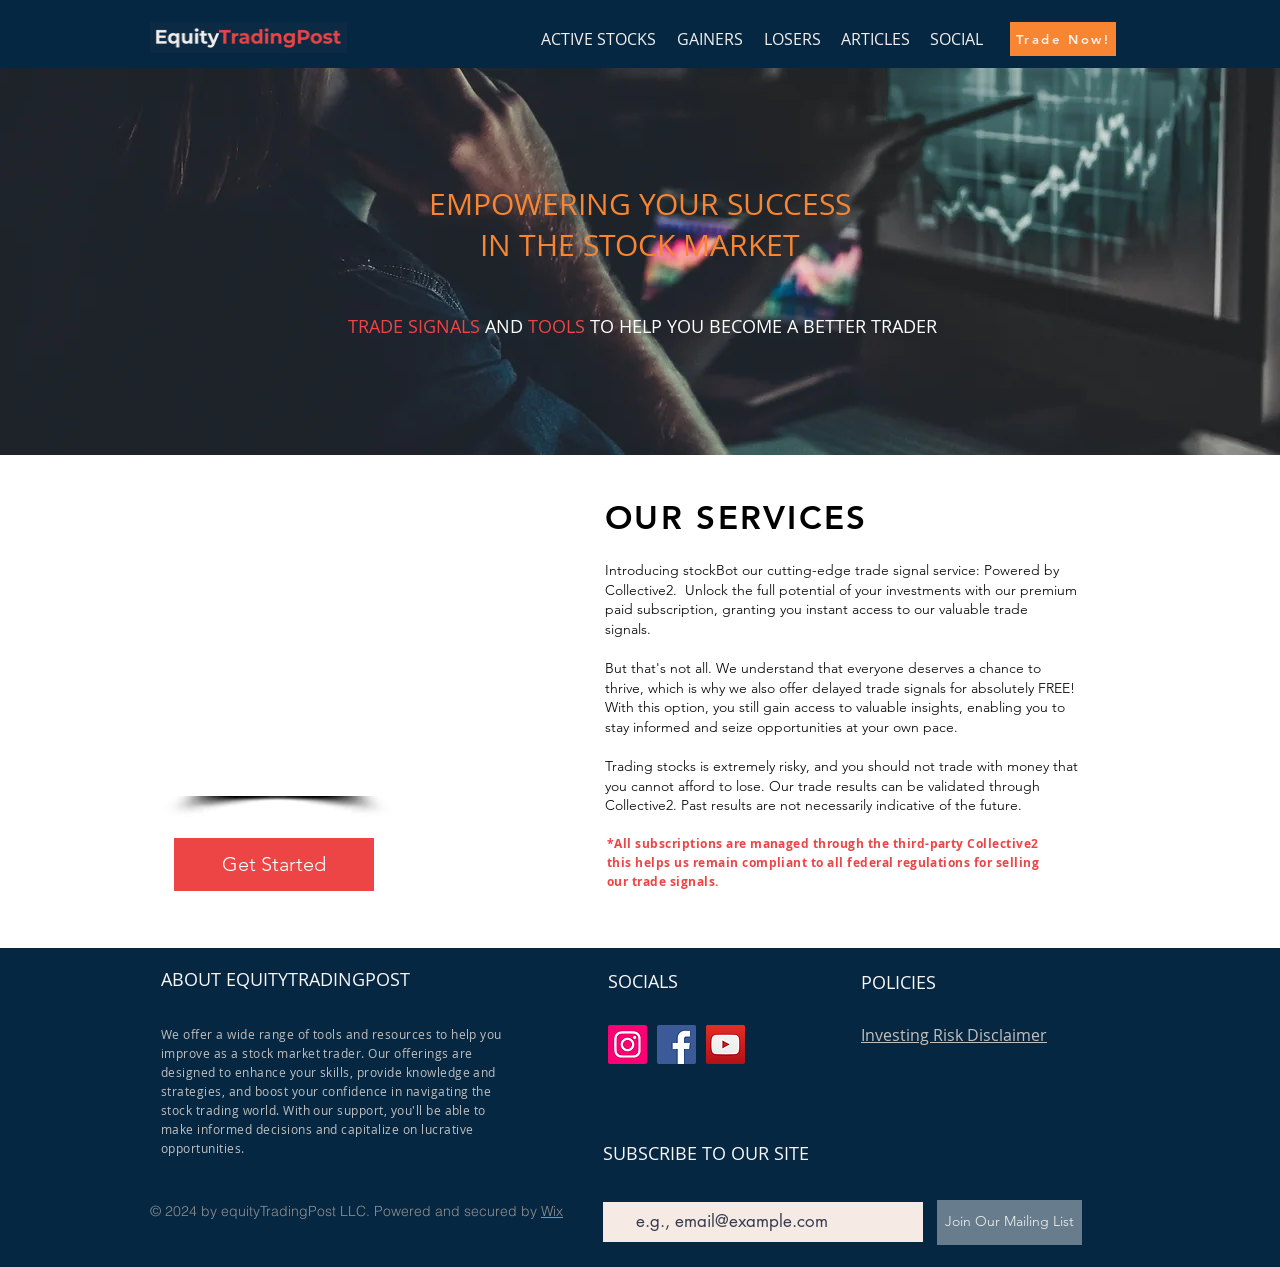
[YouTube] (725, 1044)
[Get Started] (274, 864)
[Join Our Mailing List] (1009, 1222)
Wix (552, 1211)
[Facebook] (676, 1044)
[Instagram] (627, 1044)
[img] (248, 49)
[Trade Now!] (1063, 39)
